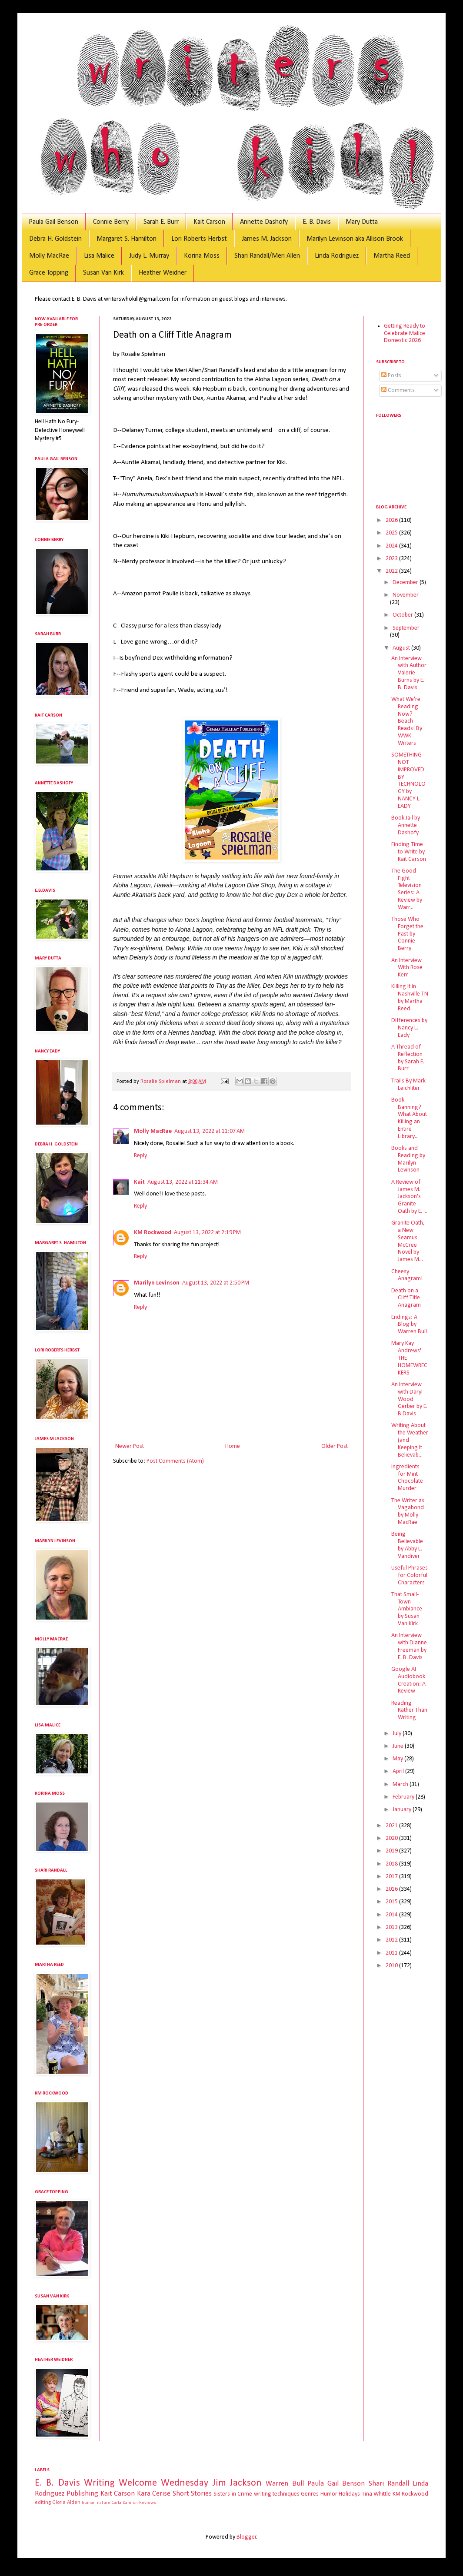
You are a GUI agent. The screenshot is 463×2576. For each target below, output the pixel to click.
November (406, 595)
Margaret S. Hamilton (127, 239)
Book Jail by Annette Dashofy (405, 825)
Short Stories (192, 2493)
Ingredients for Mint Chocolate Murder (407, 1478)
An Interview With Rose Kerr (407, 968)
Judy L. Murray (149, 255)
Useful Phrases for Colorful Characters (409, 1575)
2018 (392, 1864)
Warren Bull (284, 2483)
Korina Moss (202, 255)
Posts (391, 375)
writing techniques (277, 2494)
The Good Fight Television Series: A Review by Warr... (406, 889)
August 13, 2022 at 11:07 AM (209, 1131)
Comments (398, 390)
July (398, 1733)
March (401, 1784)
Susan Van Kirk (103, 272)
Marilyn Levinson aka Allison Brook (354, 239)
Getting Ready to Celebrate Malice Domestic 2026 (404, 333)
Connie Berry (111, 222)
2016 (392, 1889)
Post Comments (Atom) (175, 1461)
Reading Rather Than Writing (409, 1710)
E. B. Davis (317, 222)
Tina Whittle (376, 2494)
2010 (392, 1965)
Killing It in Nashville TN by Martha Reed (409, 997)
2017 (392, 1876)
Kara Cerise (153, 2493)
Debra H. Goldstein (55, 239)
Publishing (82, 2493)
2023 (392, 558)
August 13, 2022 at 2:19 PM (207, 1232)
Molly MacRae (49, 255)
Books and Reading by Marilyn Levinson (408, 1159)
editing (43, 2502)
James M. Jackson (267, 239)
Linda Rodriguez (337, 255)
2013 (392, 1927)
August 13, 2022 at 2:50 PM (215, 1283)
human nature (96, 2502)
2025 (392, 533)
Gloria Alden (66, 2502)
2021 (392, 1825)
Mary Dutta (362, 222)
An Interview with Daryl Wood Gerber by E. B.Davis (409, 1399)
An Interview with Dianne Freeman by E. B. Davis (409, 1646)
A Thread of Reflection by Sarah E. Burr (407, 1058)
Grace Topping (48, 272)
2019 (392, 1851)
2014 (392, 1915)
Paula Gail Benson (53, 222)
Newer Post (129, 1446)
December (406, 582)
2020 (392, 1838)
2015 (392, 1902)
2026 (392, 520)
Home (232, 1446)
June (399, 1746)
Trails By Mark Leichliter (408, 1085)
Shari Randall (389, 2483)
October (403, 615)
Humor (328, 2494)
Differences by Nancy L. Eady (409, 1028)
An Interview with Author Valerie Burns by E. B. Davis (408, 673)
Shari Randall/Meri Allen (267, 255)
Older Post (334, 1446)
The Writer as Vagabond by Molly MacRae (407, 1511)
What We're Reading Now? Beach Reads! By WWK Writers (406, 721)
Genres (310, 2494)
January (403, 1809)
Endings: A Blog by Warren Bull (409, 1324)
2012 (392, 1940)
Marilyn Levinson (157, 1283)
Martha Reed (391, 255)
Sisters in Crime (232, 2494)
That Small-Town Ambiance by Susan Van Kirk (406, 1609)
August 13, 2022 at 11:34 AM (182, 1182)
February (404, 1797)
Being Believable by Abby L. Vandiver (407, 1545)
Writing (99, 2483)
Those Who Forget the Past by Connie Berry (407, 934)
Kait (139, 1182)
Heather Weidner (163, 272)
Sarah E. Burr (161, 222)
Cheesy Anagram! (407, 1275)
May (398, 1759)
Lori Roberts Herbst (199, 239)
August (402, 648)
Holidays (349, 2494)
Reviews (147, 2502)
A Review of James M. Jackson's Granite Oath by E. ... (409, 1197)
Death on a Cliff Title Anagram (406, 1298)
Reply (140, 1155)
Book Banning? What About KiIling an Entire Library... (409, 1118)
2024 (392, 546)
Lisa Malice (99, 255)
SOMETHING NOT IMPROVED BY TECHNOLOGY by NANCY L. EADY (408, 781)
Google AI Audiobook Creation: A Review (408, 1680)
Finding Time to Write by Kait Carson (408, 852)
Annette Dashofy (264, 222)
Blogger (246, 2537)
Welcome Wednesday (163, 2483)
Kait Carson (209, 222)
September (406, 628)
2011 (392, 1953)
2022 (392, 571)
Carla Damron (125, 2502)
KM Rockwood (152, 1232)
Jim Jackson (237, 2483)
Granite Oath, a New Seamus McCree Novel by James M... (408, 1241)
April (399, 1771)
